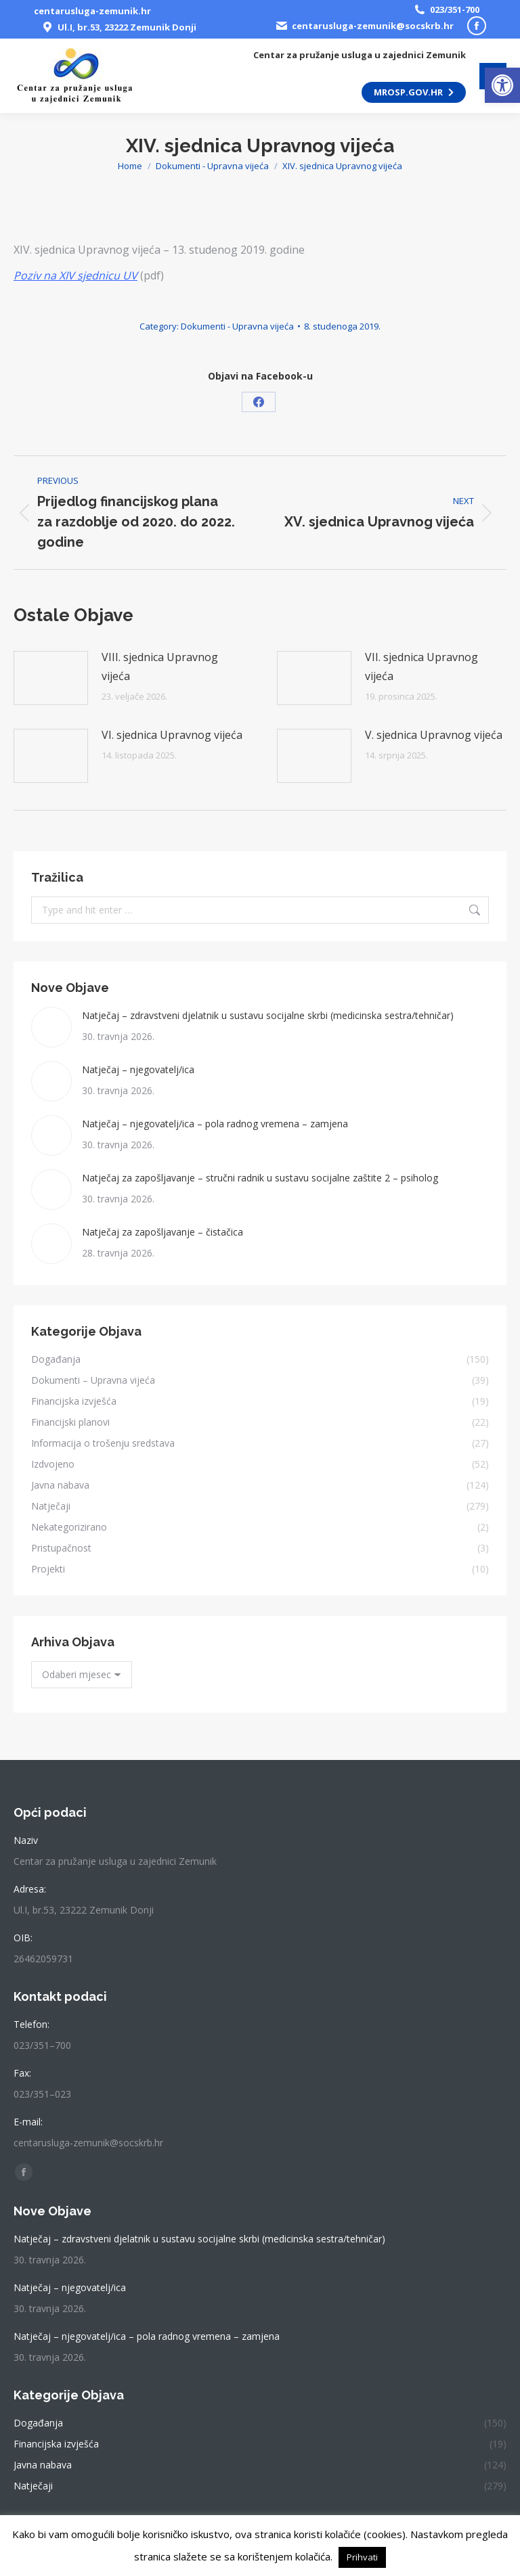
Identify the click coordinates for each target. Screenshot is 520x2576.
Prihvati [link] (362, 2557)
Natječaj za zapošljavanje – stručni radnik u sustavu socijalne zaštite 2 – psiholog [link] (260, 1177)
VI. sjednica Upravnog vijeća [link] (172, 734)
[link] (502, 85)
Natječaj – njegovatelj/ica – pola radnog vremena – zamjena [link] (215, 1123)
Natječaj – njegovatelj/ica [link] (138, 1069)
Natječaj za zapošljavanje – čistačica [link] (162, 1231)
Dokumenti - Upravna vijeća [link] (237, 326)
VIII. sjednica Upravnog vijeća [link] (160, 666)
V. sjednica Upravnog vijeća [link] (433, 734)
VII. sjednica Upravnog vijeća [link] (421, 666)
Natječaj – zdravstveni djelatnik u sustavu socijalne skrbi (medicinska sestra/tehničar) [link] (268, 1015)
